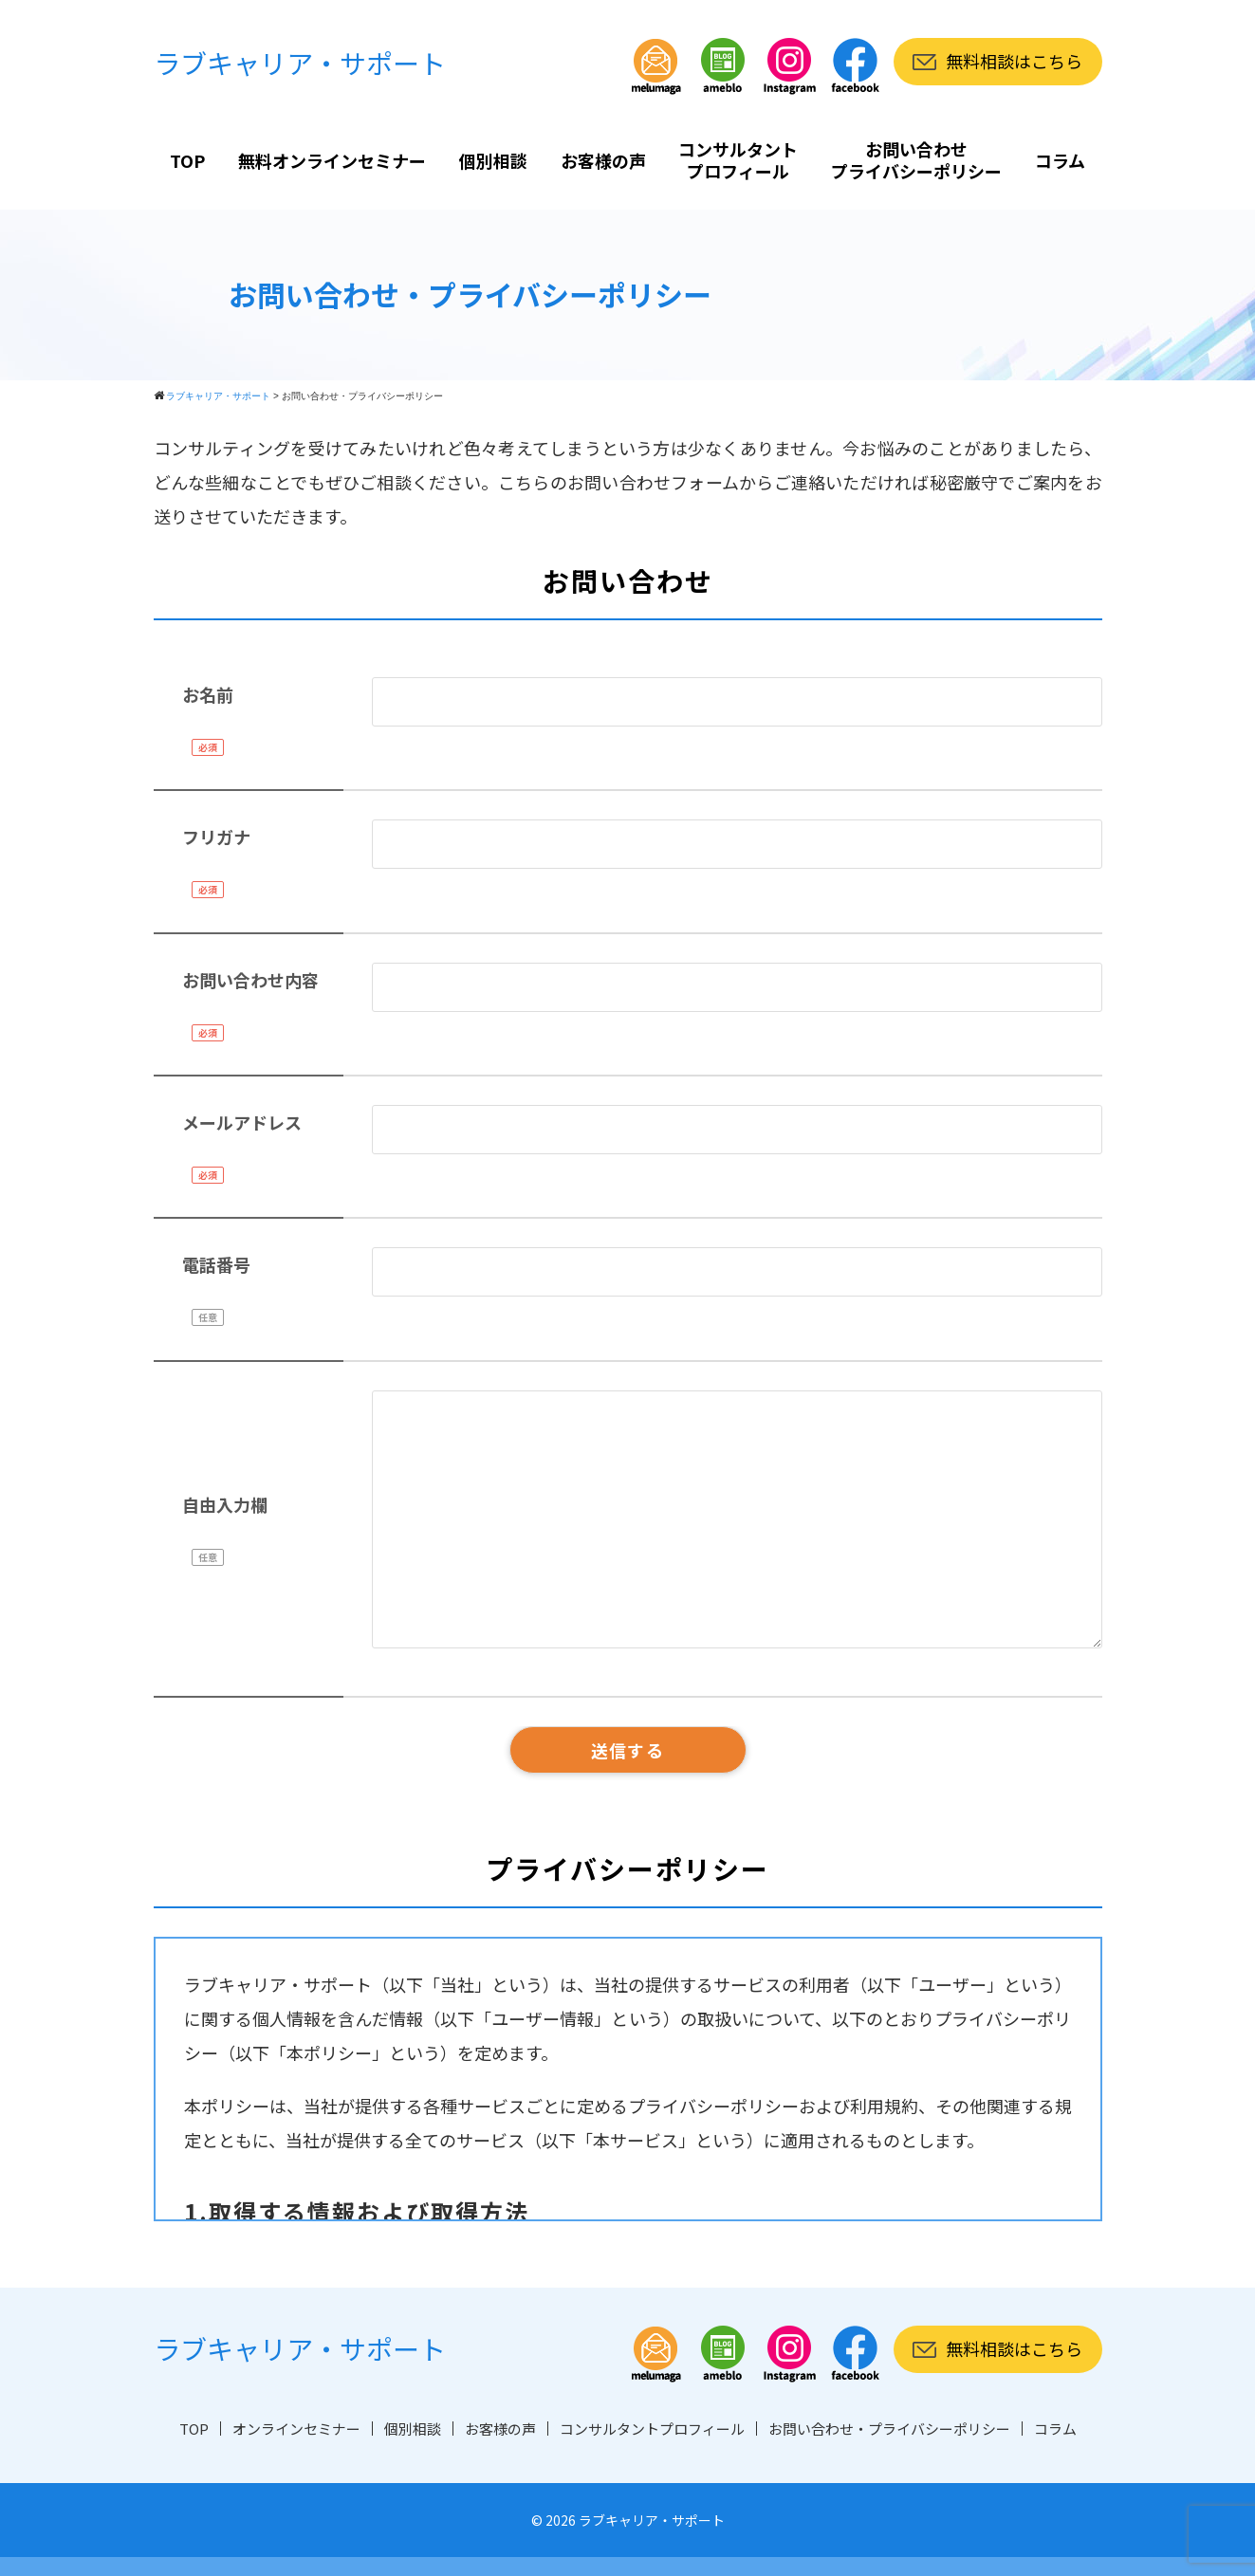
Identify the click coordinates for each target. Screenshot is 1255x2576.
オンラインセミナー (296, 2428)
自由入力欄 (225, 1504)
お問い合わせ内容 (250, 979)
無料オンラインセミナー (332, 160)
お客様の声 (603, 160)
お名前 (207, 694)
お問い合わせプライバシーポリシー (916, 160)
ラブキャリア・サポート (300, 62)
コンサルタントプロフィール (738, 160)
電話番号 (216, 1264)
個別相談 (493, 160)
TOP (187, 160)
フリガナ (216, 836)
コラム (1060, 160)
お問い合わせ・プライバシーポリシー (889, 2428)
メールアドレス (242, 1122)
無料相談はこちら (1014, 60)
